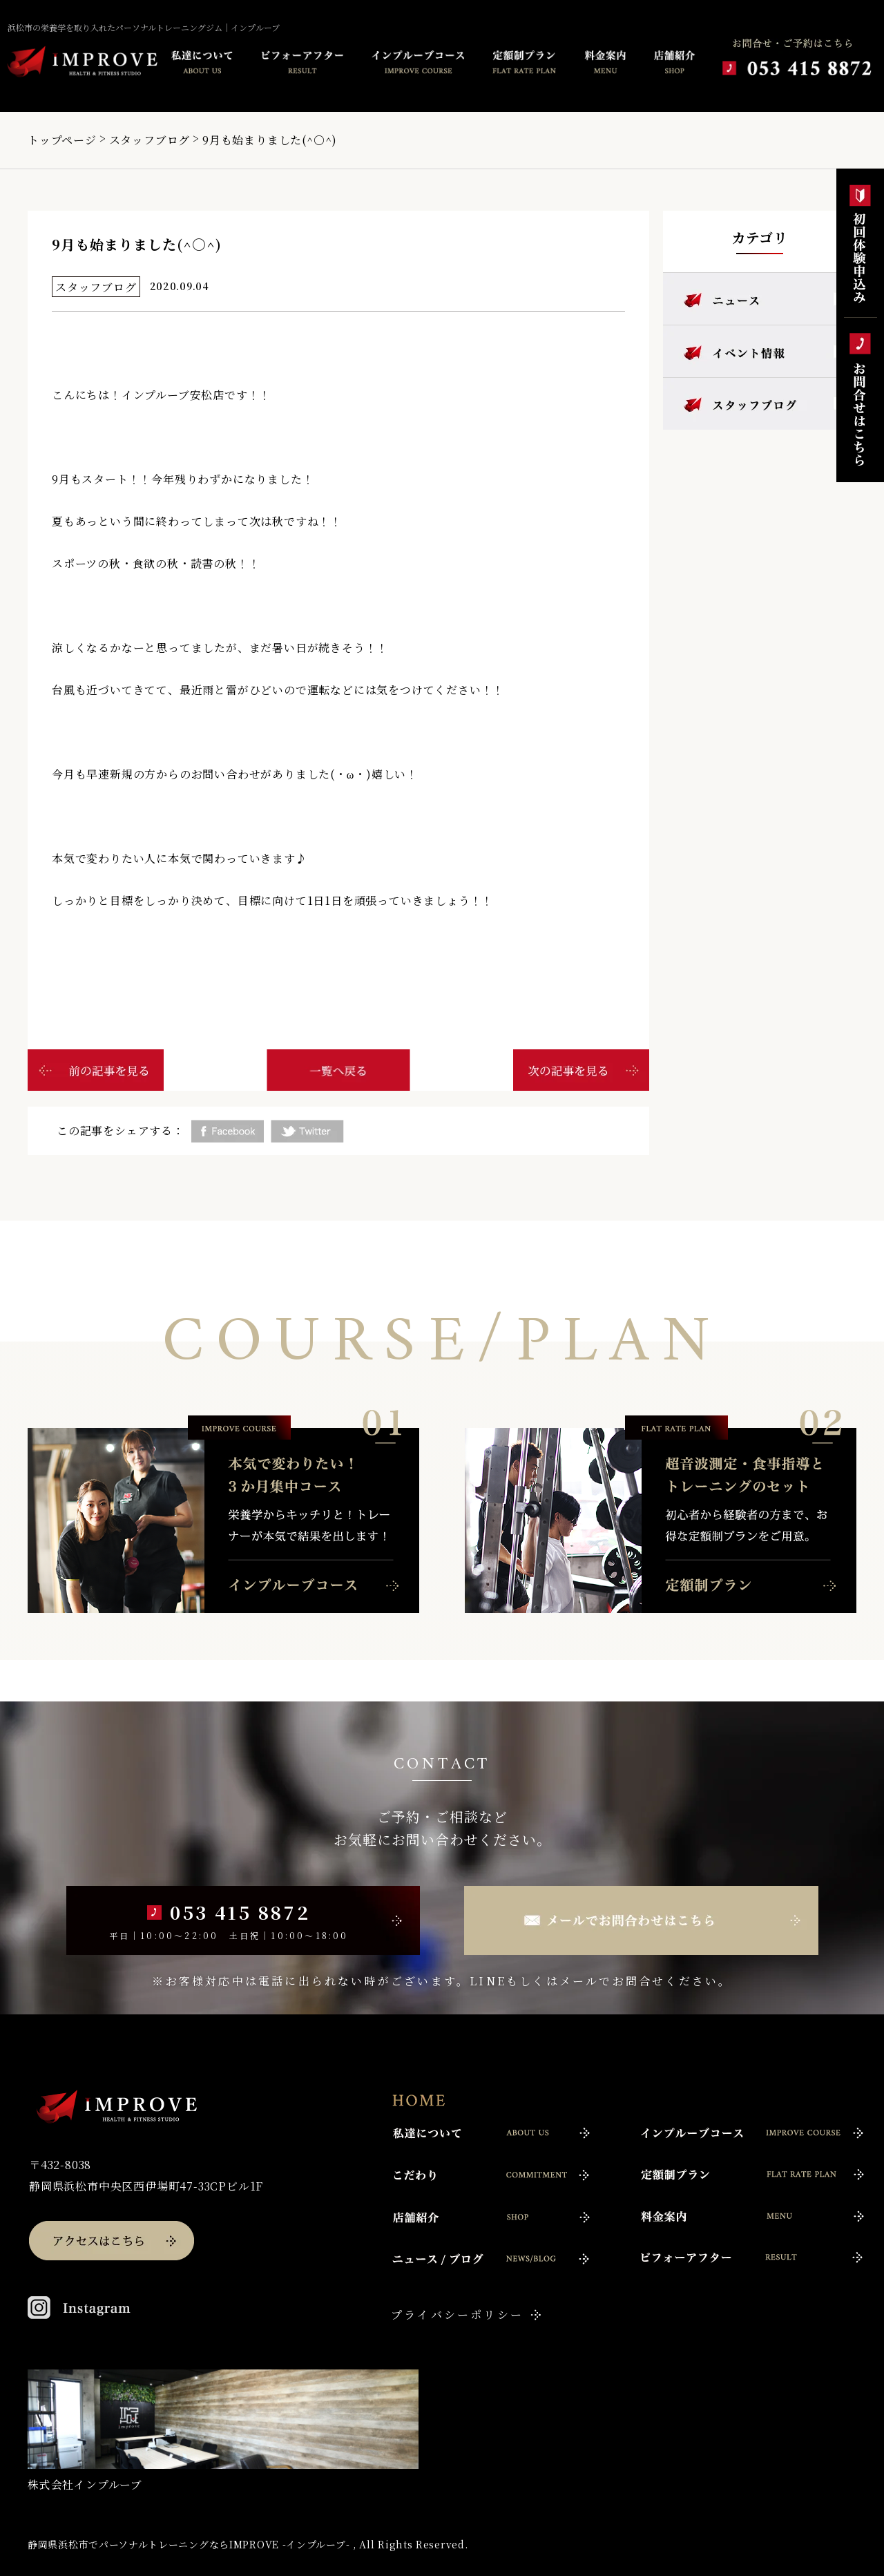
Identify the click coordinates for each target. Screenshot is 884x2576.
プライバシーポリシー (457, 2314)
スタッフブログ (150, 140)
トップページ (62, 140)
